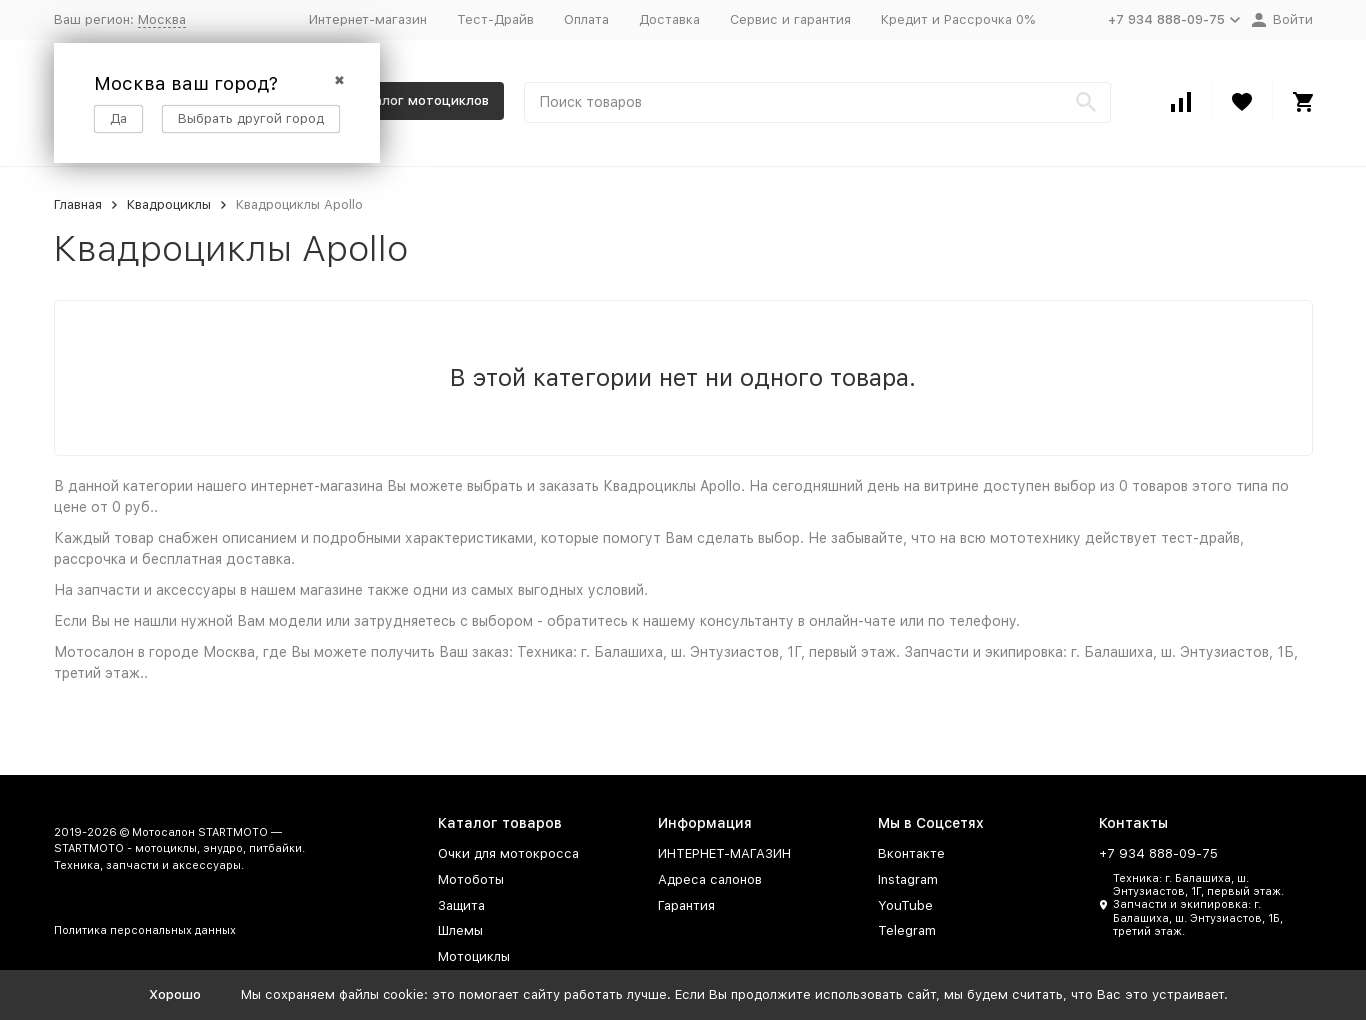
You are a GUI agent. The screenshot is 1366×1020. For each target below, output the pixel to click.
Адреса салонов (710, 879)
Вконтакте (911, 853)
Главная (78, 204)
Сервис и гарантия (790, 19)
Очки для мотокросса (508, 853)
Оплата (586, 19)
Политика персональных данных (145, 930)
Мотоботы (471, 879)
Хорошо (175, 994)
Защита (461, 905)
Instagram (908, 879)
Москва (162, 19)
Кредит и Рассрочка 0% (958, 19)
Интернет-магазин (368, 19)
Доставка (669, 19)
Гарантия (686, 905)
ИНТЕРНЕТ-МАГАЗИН (724, 853)
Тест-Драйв (495, 19)
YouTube (905, 905)
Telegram (907, 930)
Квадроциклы (169, 204)
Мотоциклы (474, 956)
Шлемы (460, 930)
